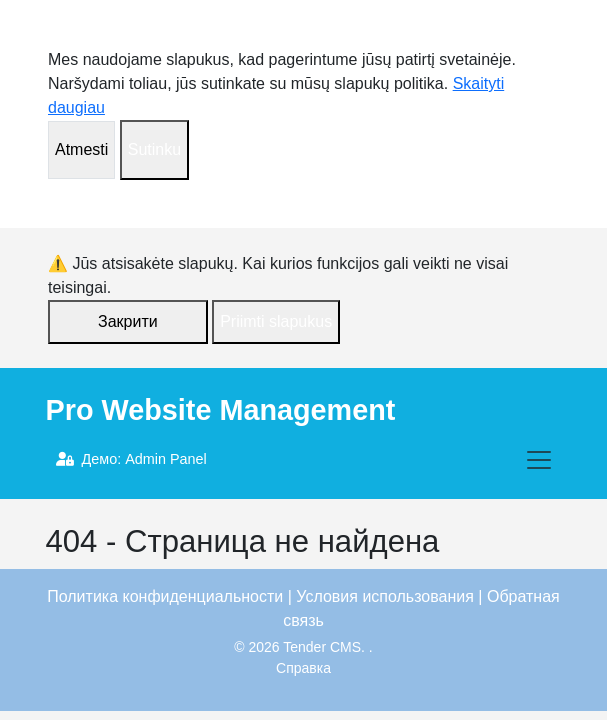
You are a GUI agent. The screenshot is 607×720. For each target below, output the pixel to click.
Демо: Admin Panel (131, 459)
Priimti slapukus (276, 321)
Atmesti (81, 149)
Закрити (128, 321)
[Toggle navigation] (539, 460)
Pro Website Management (221, 410)
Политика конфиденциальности (165, 596)
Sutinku (154, 149)
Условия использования (385, 596)
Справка (303, 668)
